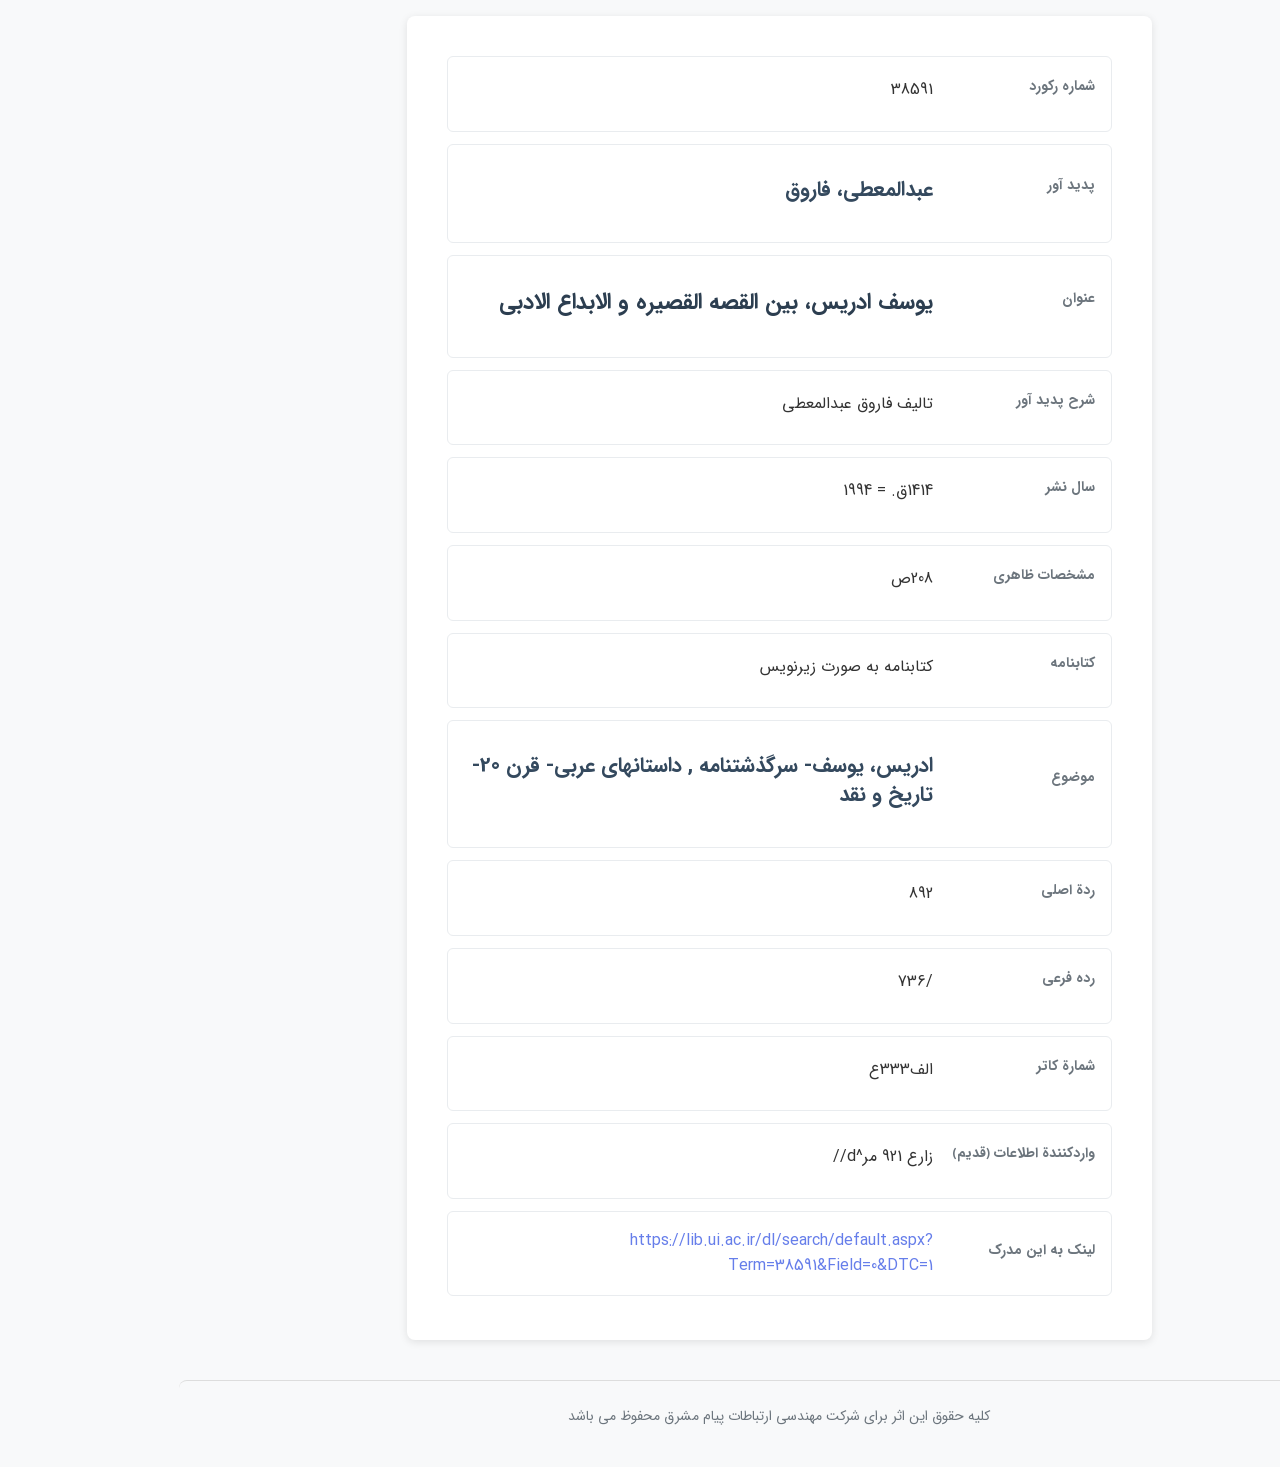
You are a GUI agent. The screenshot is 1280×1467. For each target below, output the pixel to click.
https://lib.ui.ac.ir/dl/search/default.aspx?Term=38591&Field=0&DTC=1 (642, 1253)
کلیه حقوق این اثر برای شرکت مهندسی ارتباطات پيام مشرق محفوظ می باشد (640, 1416)
